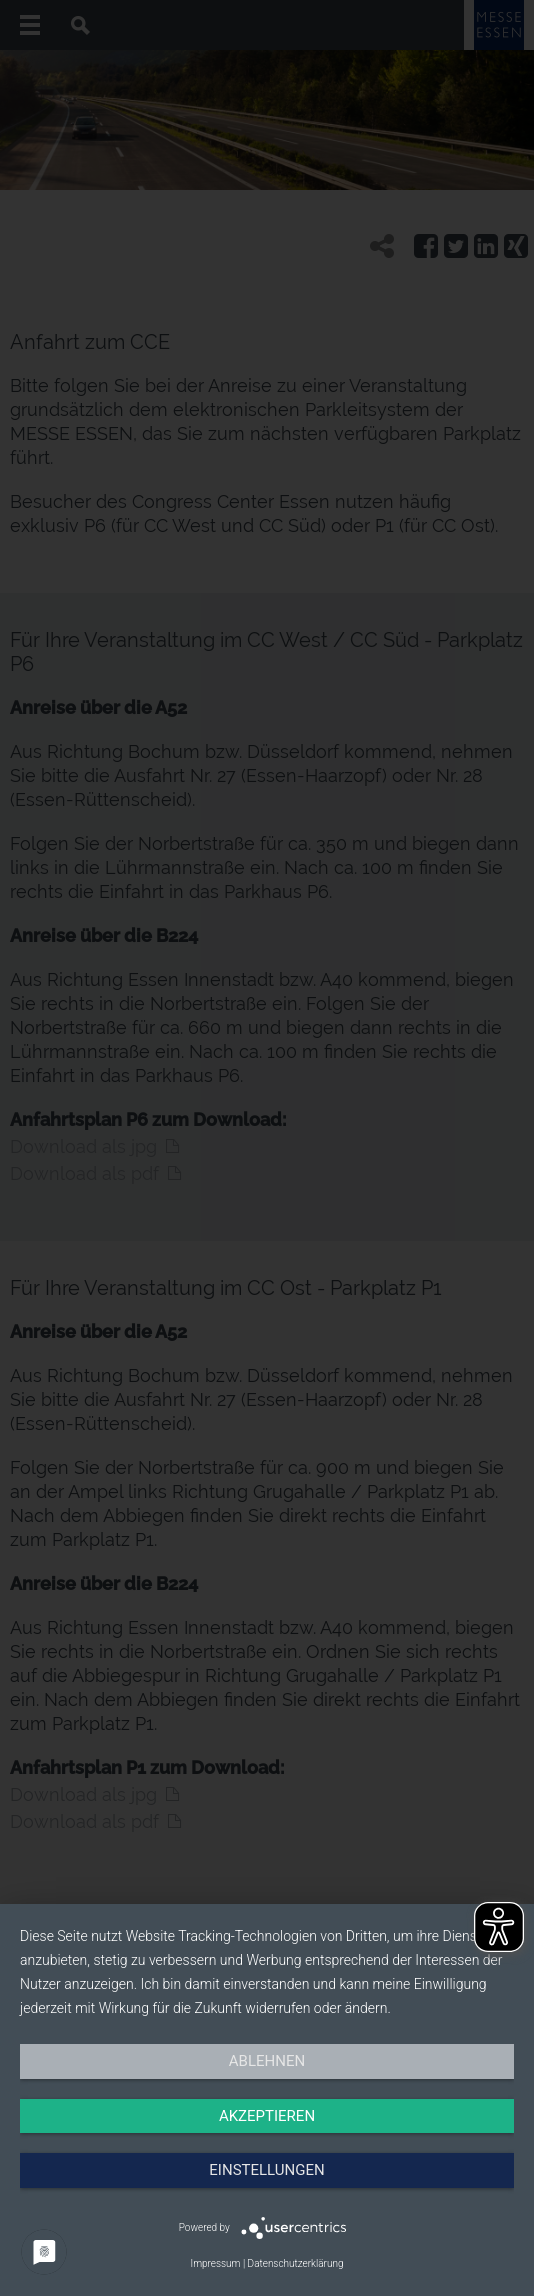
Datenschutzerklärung (296, 2263)
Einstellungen (266, 2170)
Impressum (215, 2263)
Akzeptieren (267, 2116)
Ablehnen (267, 2061)
